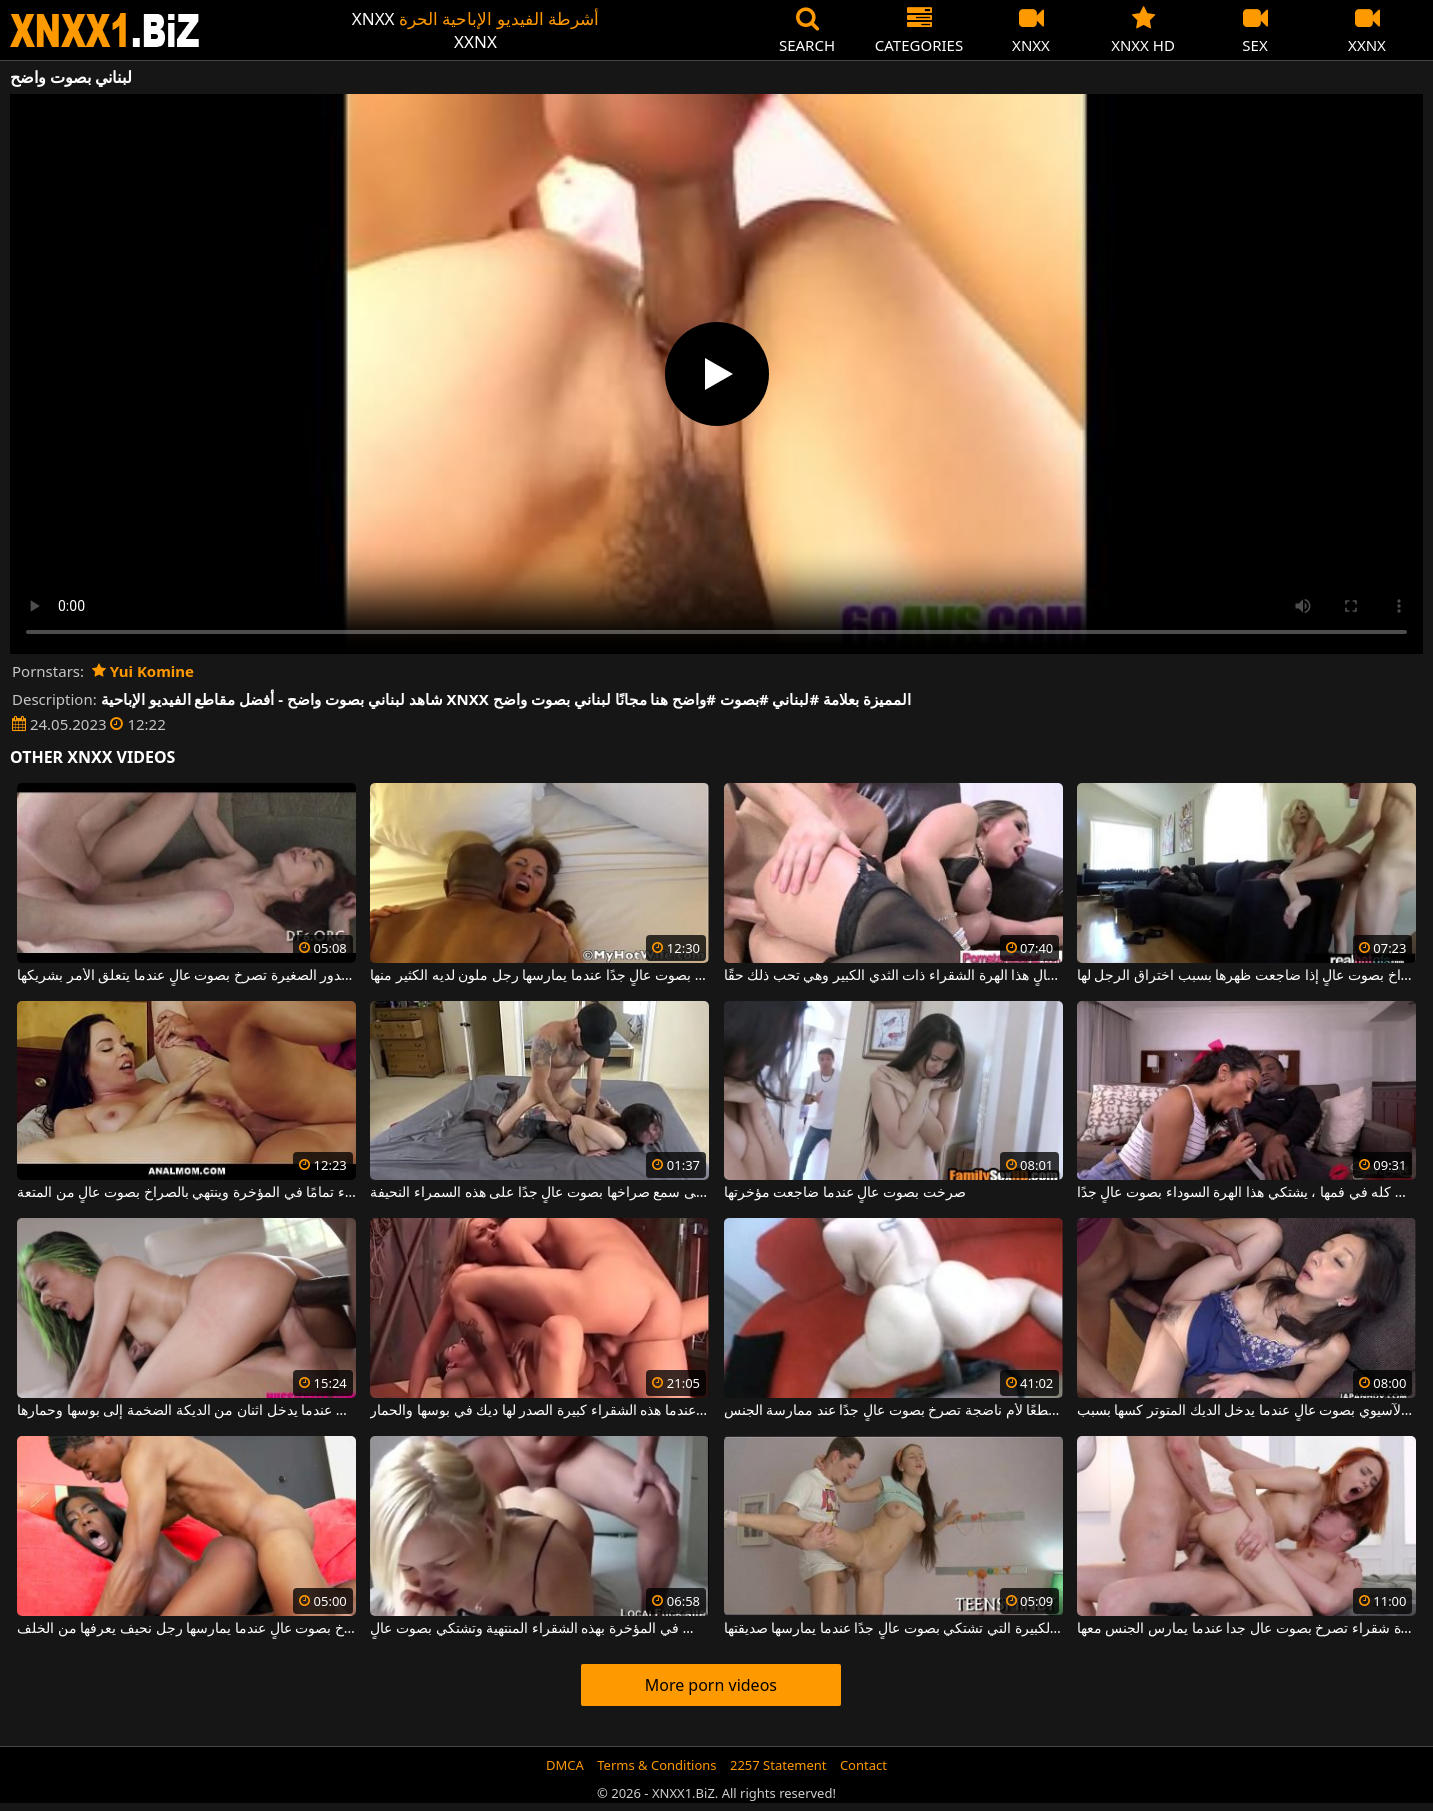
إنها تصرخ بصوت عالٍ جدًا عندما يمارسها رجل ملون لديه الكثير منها (539, 976)
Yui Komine (143, 671)
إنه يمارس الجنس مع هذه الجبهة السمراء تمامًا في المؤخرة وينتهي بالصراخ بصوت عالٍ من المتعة (186, 1193)
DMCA (565, 1765)
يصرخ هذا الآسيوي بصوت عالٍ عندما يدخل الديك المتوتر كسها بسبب (1246, 1411)
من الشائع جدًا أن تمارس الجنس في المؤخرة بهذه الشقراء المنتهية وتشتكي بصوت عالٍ (539, 1629)
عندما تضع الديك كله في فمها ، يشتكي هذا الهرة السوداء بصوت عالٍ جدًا (1246, 1193)
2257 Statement (778, 1765)
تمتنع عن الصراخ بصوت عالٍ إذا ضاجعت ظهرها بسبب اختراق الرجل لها (1246, 976)
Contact (863, 1765)
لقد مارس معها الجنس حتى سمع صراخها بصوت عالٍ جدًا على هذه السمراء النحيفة (539, 1193)
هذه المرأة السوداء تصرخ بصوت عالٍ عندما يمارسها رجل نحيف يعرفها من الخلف (186, 1629)
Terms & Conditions (656, 1765)
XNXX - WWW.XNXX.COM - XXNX (105, 30)
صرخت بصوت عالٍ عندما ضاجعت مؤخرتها (845, 1193)
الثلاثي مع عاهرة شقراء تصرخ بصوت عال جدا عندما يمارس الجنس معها (1246, 1629)
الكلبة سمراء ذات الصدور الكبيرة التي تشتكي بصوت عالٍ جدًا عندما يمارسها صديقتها (893, 1629)
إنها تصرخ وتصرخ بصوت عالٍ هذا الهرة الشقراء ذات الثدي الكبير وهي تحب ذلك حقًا (893, 976)
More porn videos (711, 1685)
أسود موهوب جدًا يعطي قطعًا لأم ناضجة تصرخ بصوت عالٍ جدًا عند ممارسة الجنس (893, 1411)
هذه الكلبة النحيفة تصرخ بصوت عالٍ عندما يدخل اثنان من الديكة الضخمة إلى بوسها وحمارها (186, 1411)
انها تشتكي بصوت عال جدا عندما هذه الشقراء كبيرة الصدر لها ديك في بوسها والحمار (539, 1411)
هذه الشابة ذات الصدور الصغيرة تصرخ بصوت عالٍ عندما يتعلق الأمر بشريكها (186, 976)
